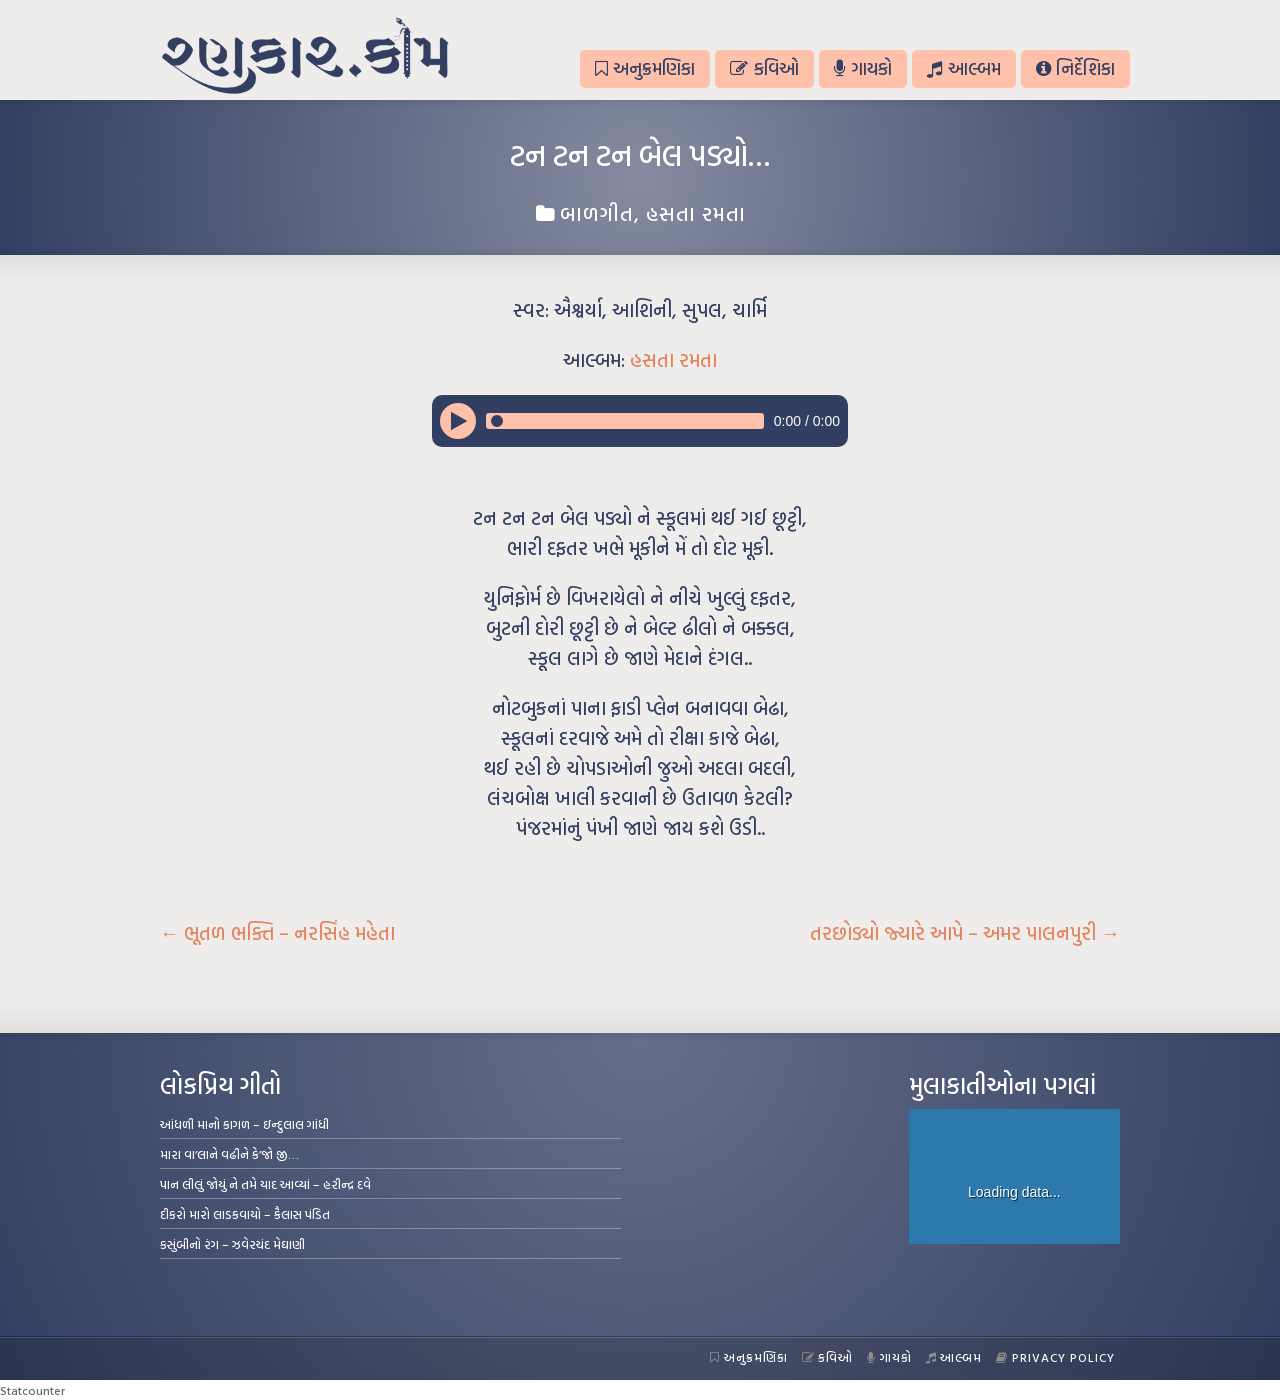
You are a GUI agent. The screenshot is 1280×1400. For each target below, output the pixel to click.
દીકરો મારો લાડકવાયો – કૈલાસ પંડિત (245, 1214)
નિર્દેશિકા (1075, 68)
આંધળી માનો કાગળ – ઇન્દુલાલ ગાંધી (244, 1124)
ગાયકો (863, 68)
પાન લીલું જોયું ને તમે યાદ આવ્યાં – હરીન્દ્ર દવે (265, 1184)
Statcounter (32, 1390)
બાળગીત (597, 213)
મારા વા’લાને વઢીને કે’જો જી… (229, 1154)
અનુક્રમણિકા (645, 68)
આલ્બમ (963, 68)
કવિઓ (764, 68)
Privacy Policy (1055, 1357)
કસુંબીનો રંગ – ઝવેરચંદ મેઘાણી (232, 1244)
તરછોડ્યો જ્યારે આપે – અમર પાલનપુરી (965, 933)
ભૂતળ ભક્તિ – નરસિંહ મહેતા (277, 933)
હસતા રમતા (696, 213)
